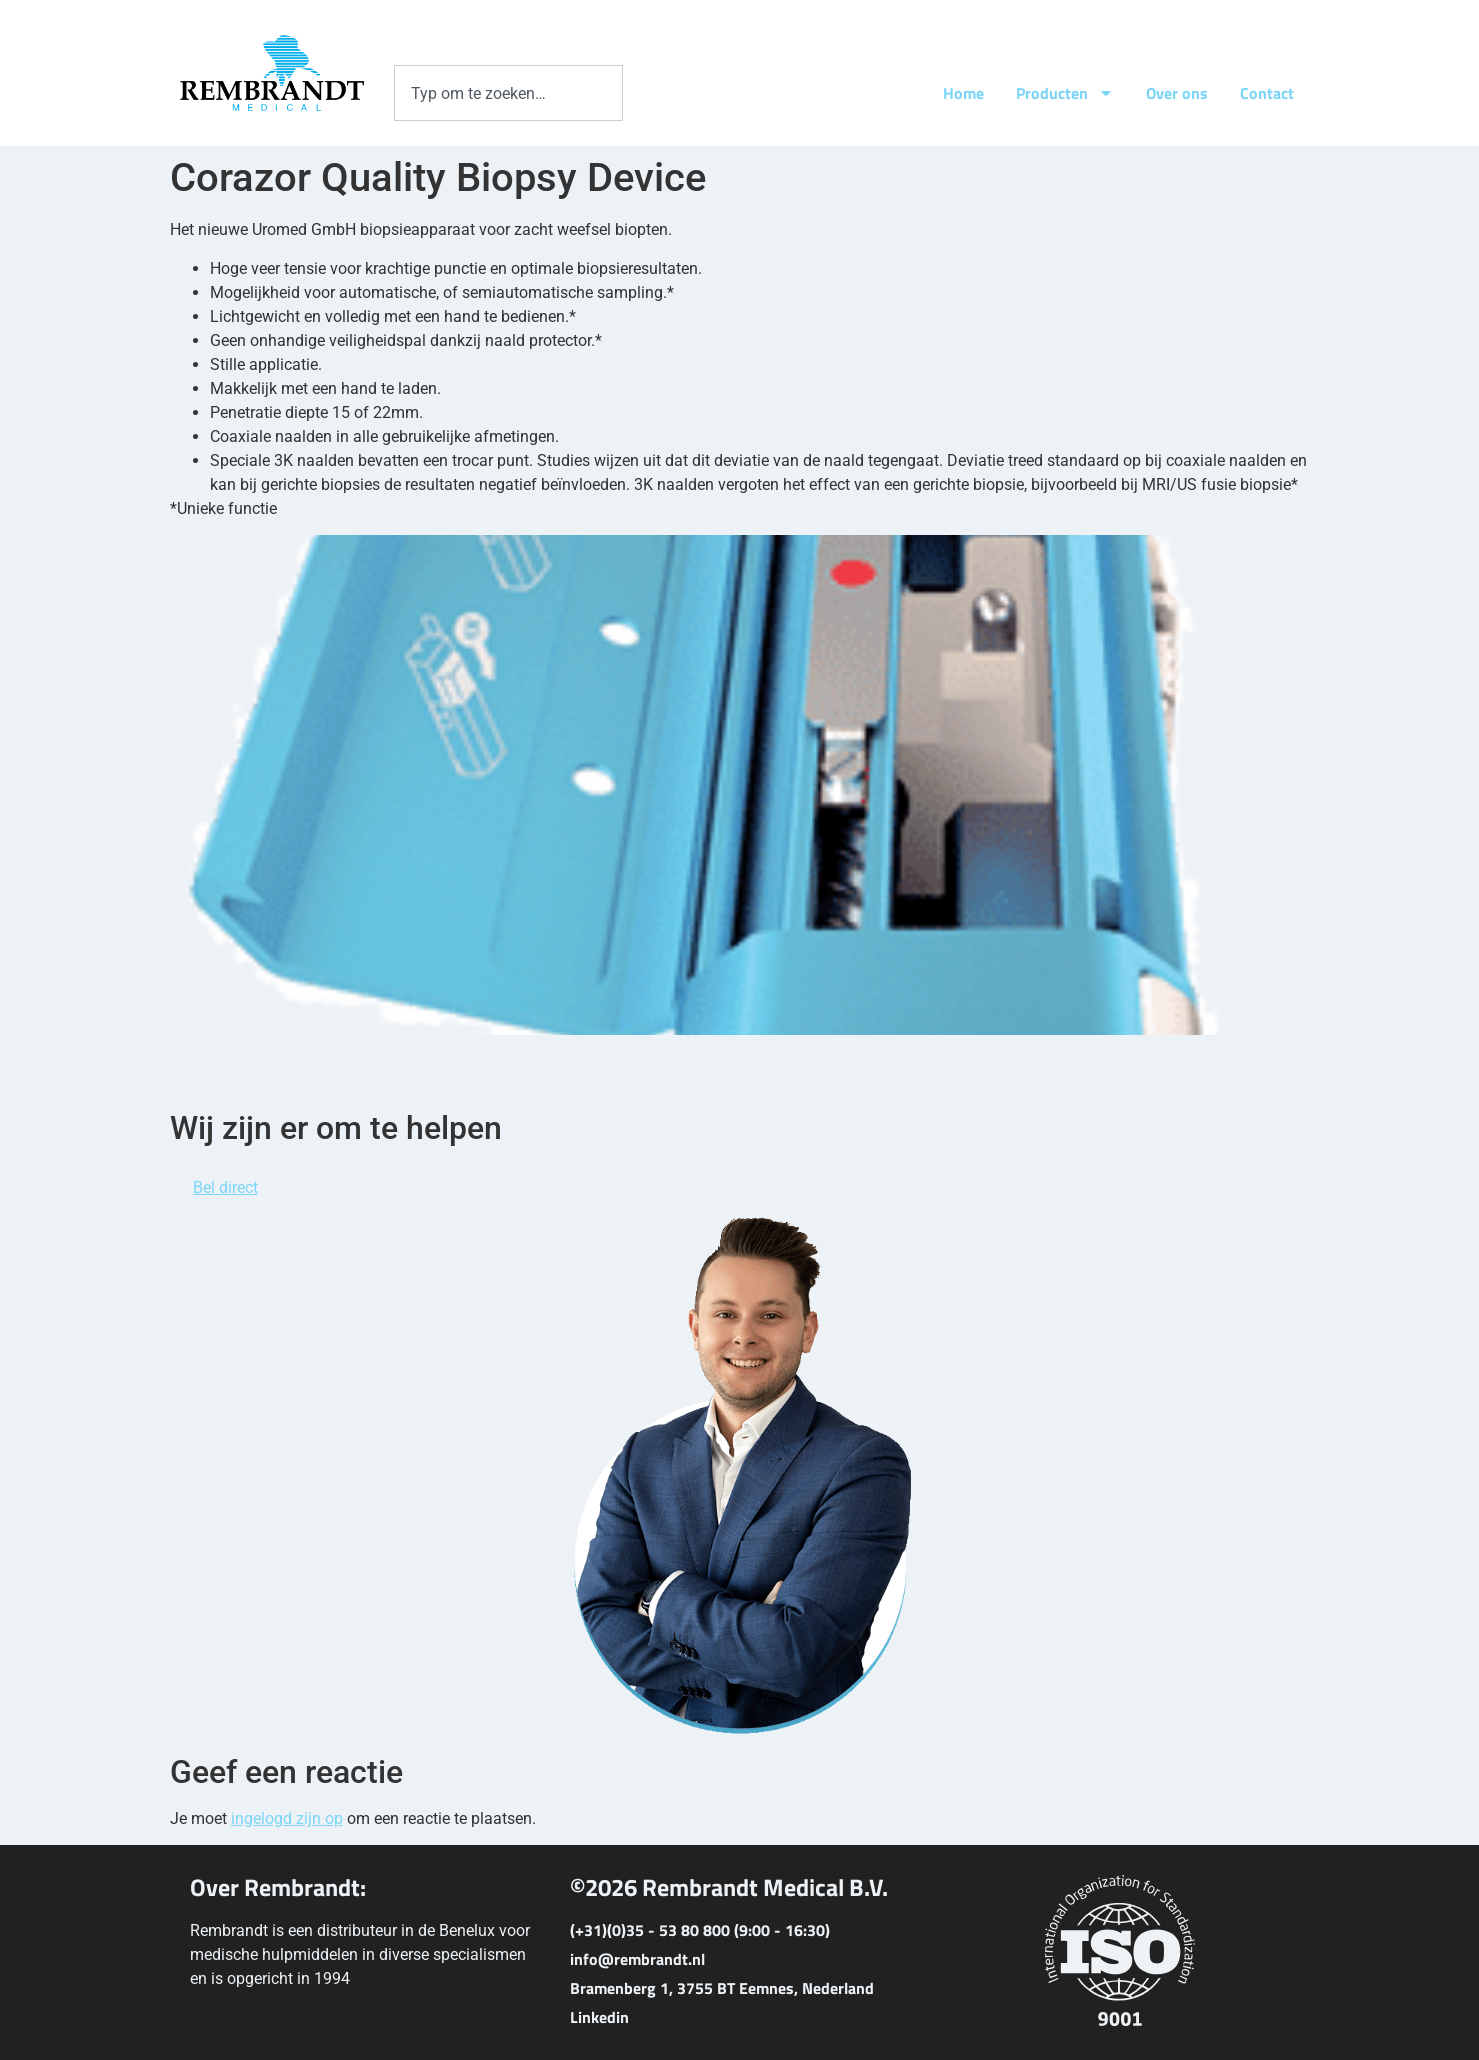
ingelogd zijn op (287, 1818)
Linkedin (599, 2017)
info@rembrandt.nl (637, 1959)
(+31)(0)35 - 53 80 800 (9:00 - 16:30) (700, 1930)
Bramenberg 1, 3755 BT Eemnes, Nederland (722, 1988)
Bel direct (225, 1187)
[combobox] (508, 93)
